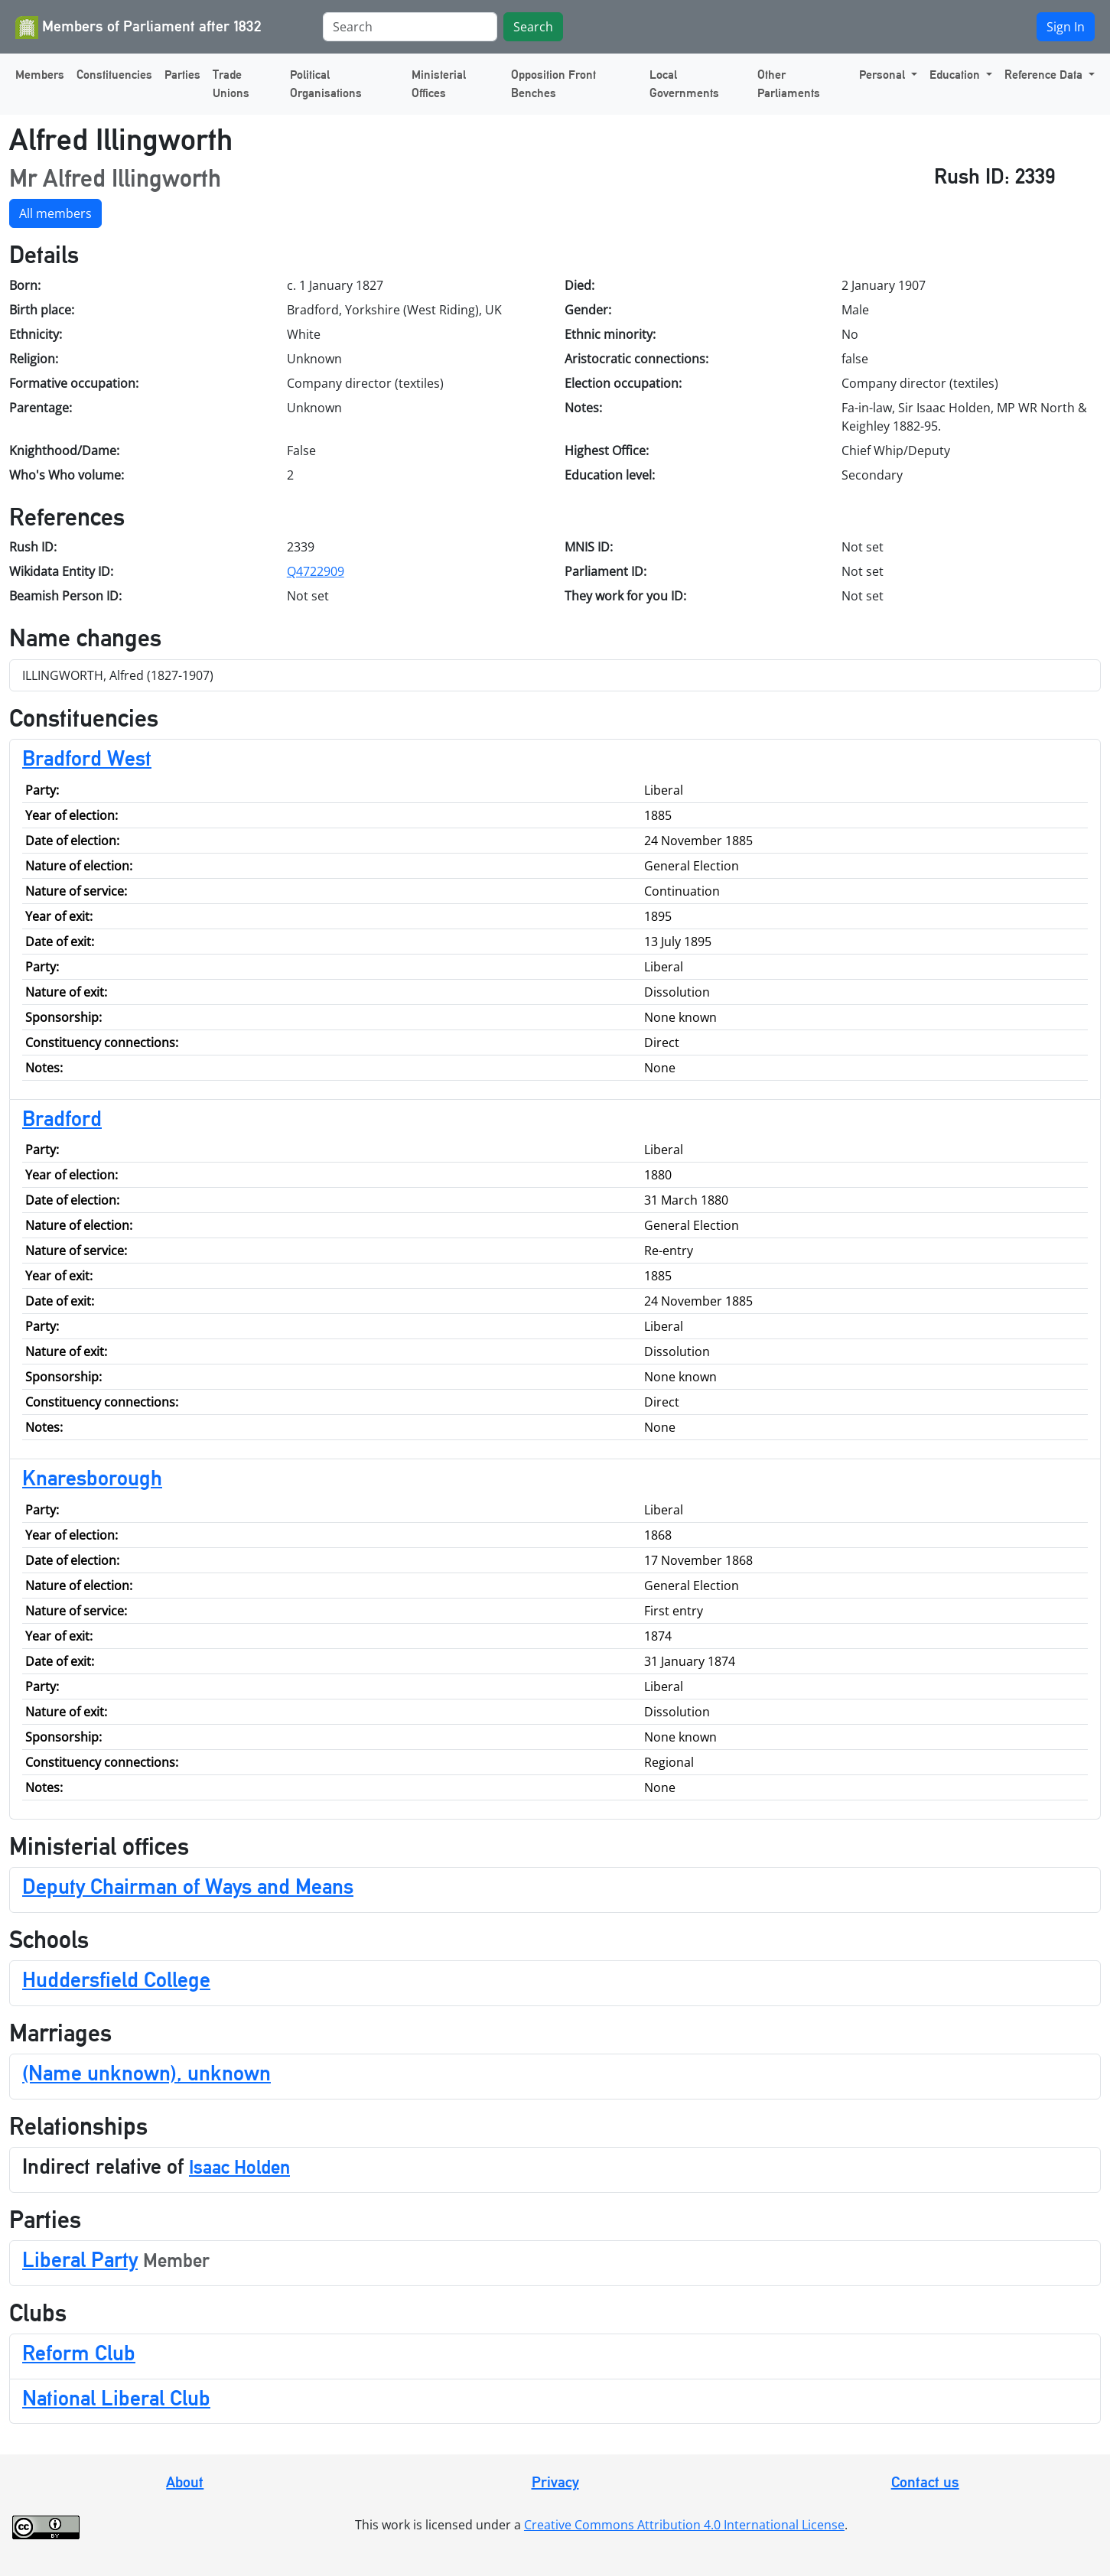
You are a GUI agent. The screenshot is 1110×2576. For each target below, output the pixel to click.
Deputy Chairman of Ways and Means (187, 1886)
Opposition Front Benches (553, 83)
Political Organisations (326, 83)
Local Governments (684, 83)
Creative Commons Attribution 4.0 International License (684, 2524)
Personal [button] (883, 74)
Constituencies (114, 74)
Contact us (925, 2482)
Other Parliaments (788, 83)
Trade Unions (231, 83)
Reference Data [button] (1045, 74)
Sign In (1066, 26)
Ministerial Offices (439, 83)
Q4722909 (315, 571)
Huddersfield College (116, 1979)
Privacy (555, 2482)
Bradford (62, 1118)
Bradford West (86, 758)
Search (533, 26)
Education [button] (956, 74)
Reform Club (78, 2352)
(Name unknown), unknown (146, 2072)
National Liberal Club (116, 2398)
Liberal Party (80, 2259)
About (184, 2482)
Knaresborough (92, 1477)
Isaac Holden (239, 2167)
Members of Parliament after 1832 (138, 27)
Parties (182, 74)
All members (55, 213)
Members (39, 74)
